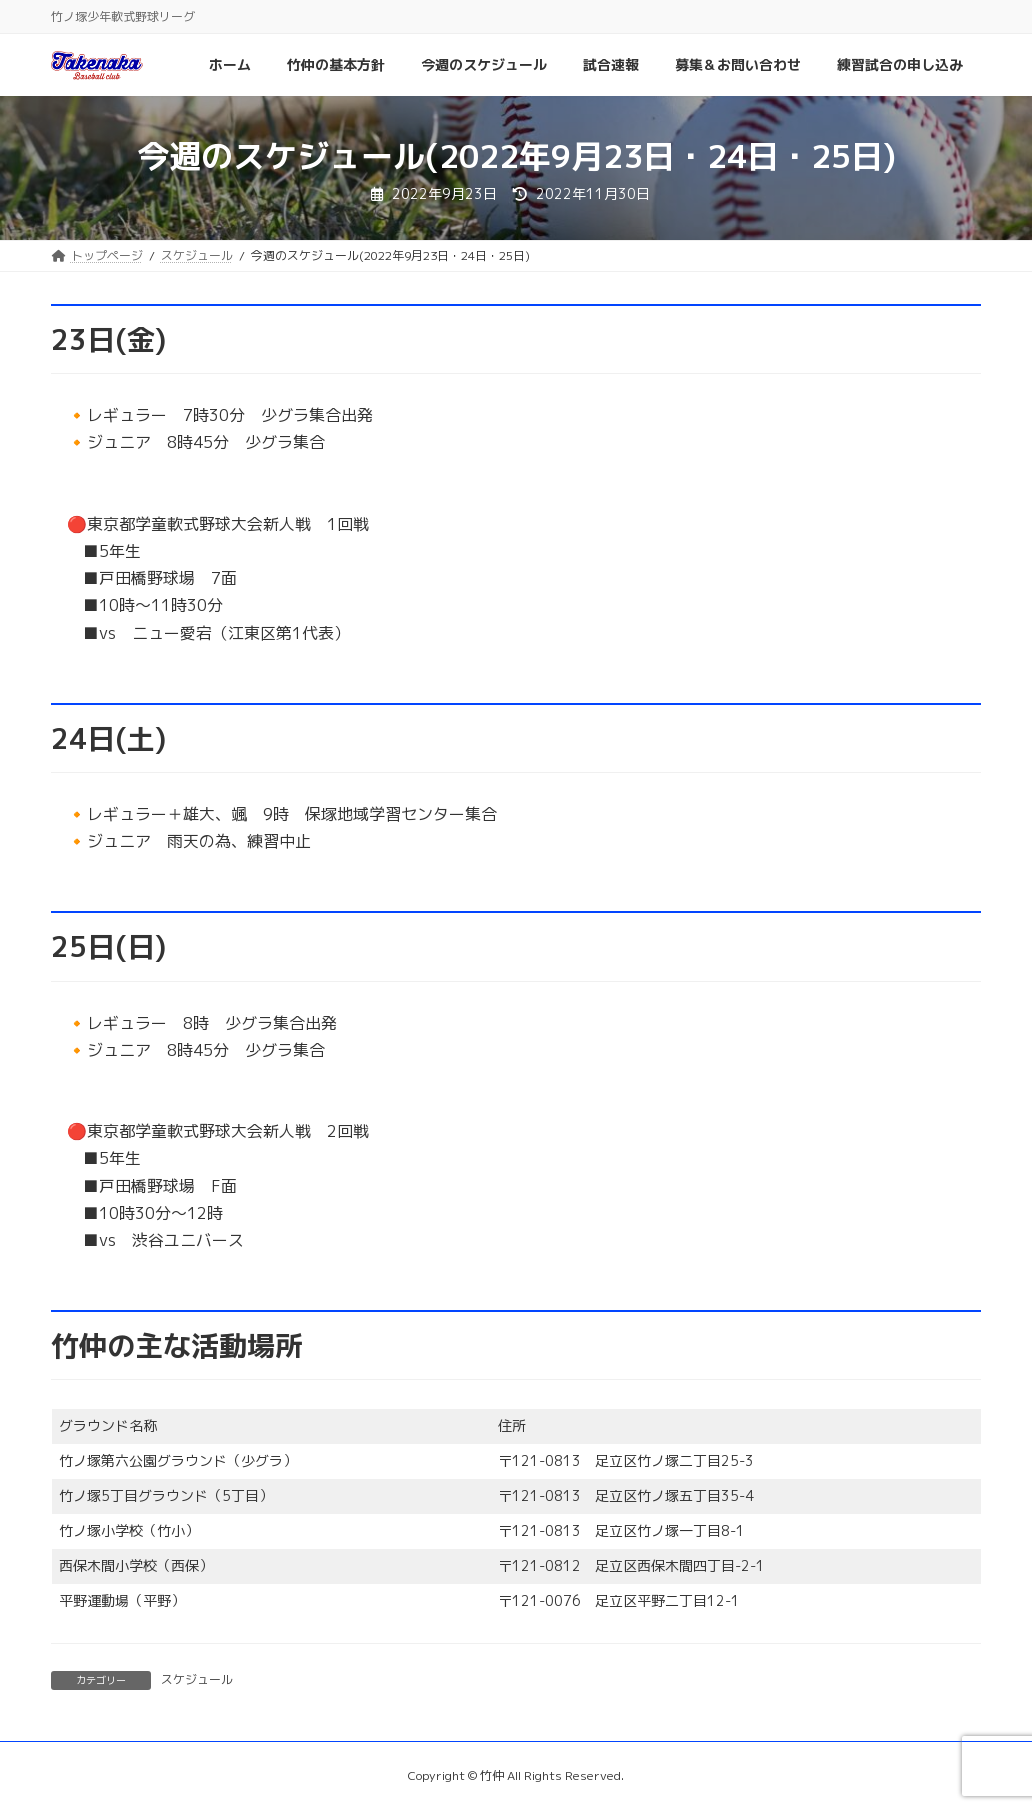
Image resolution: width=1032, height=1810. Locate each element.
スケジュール (197, 1679)
